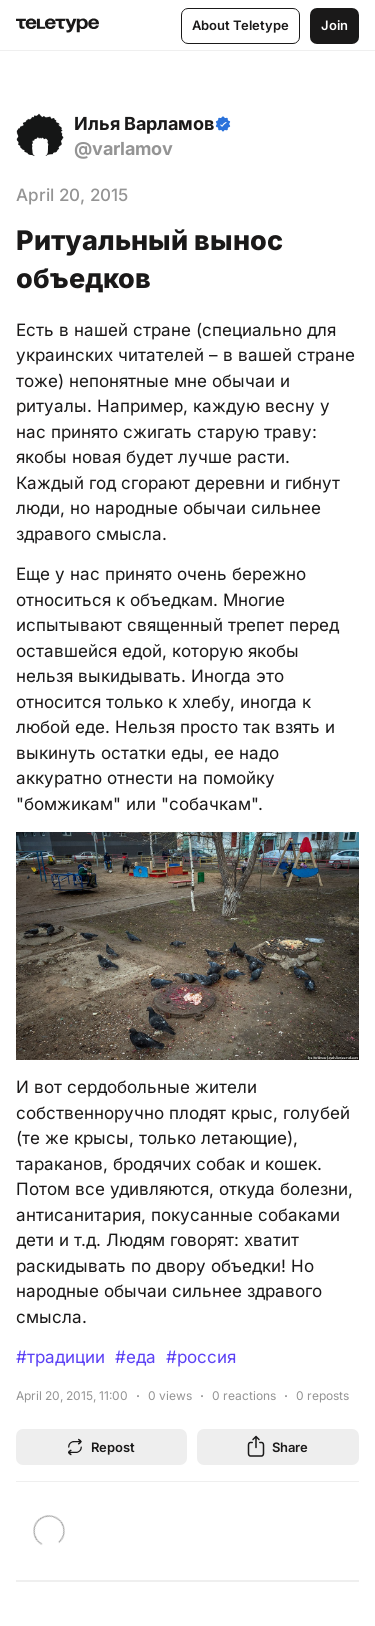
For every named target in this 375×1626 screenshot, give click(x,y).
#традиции (60, 1357)
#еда (135, 1357)
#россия (201, 1357)
